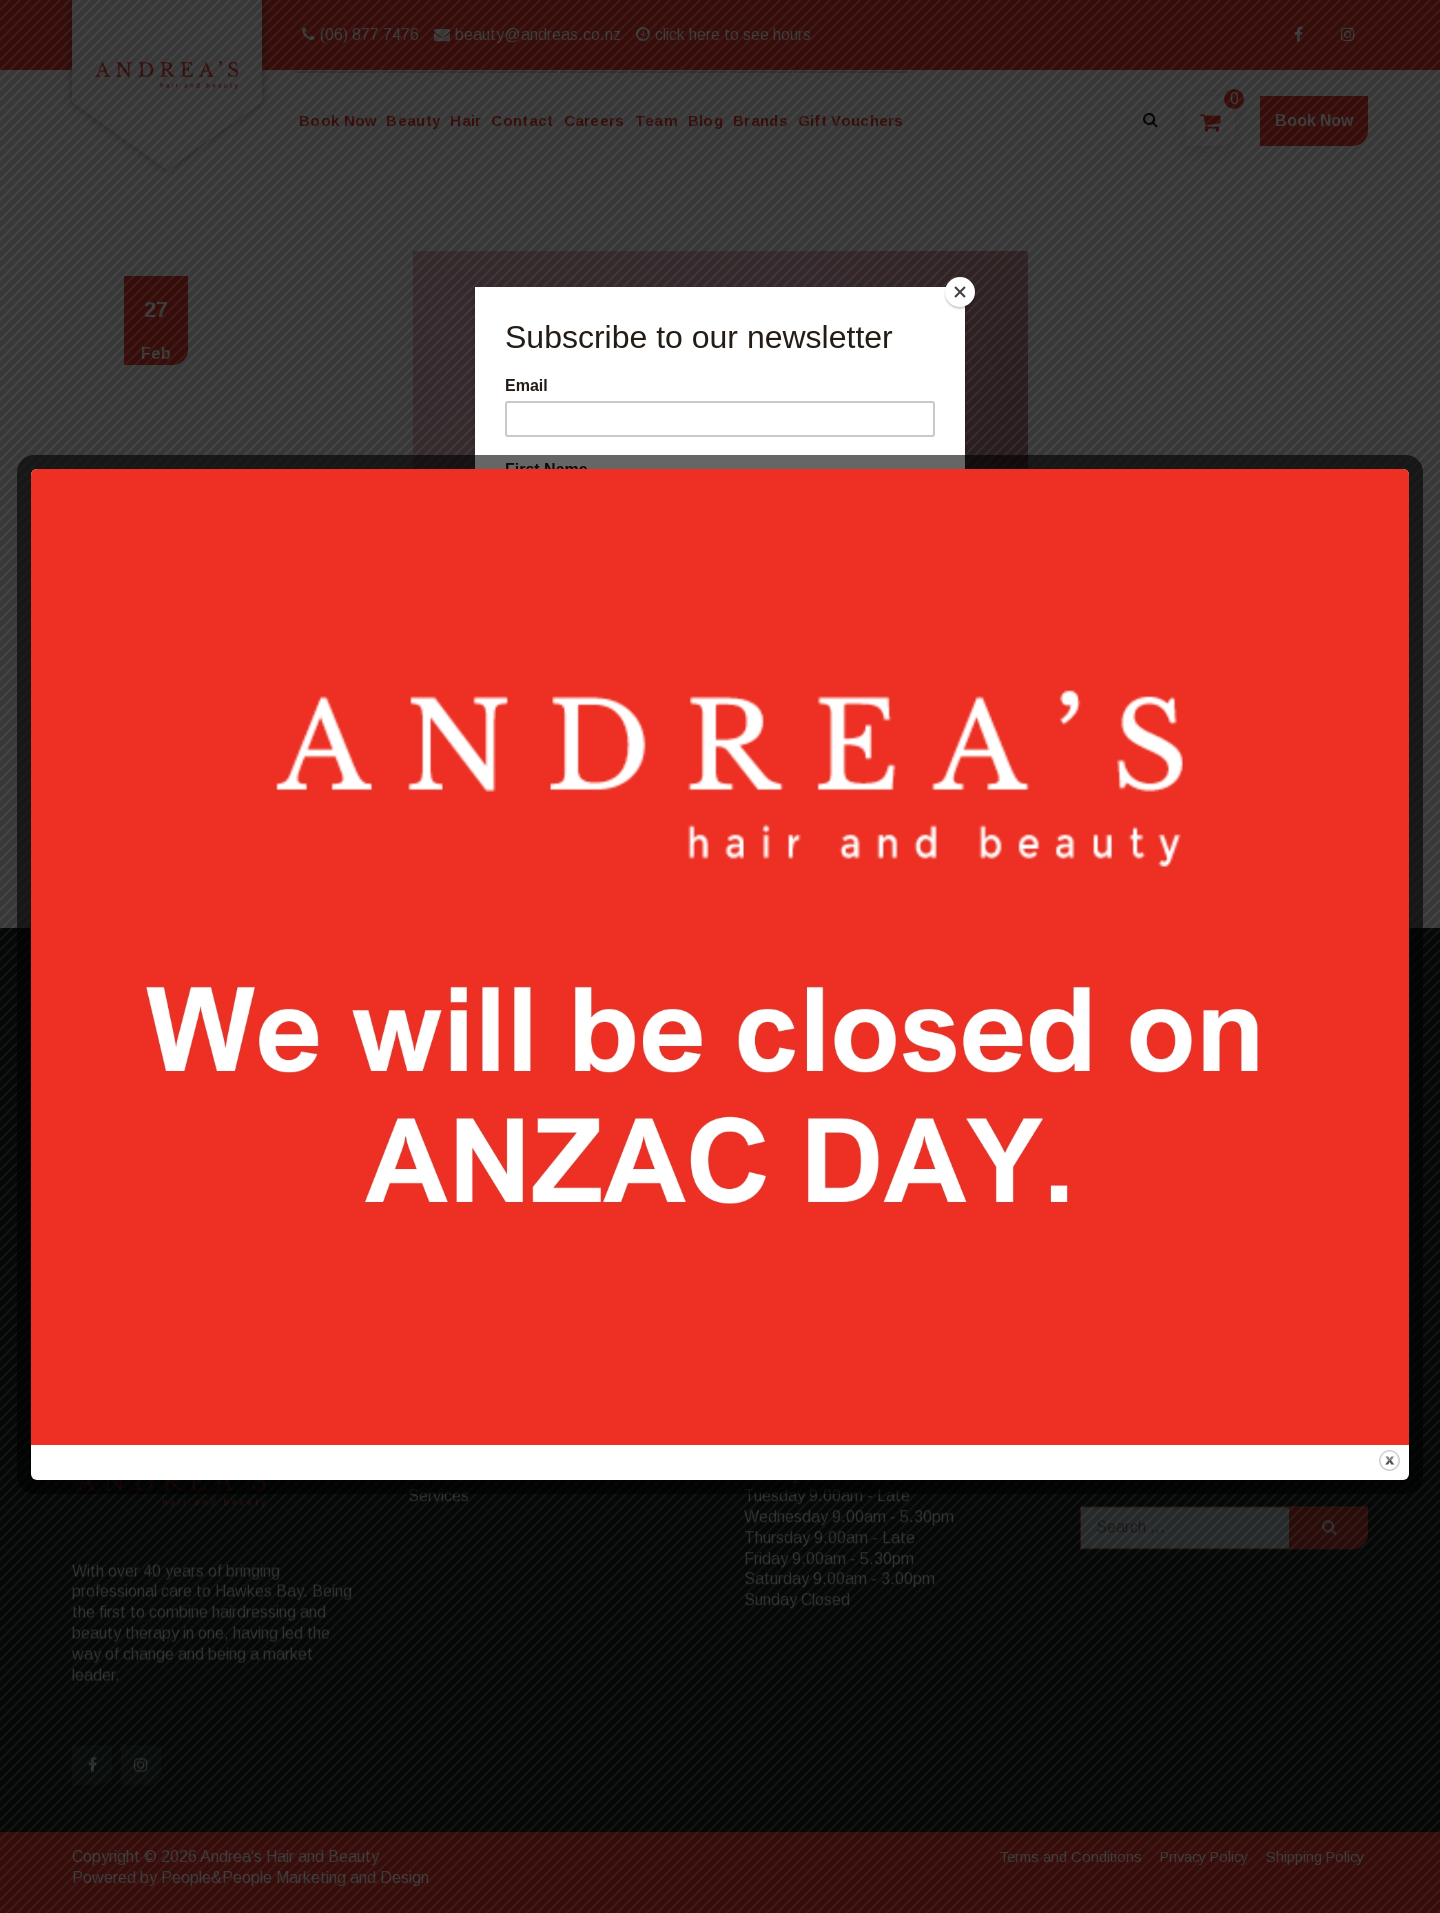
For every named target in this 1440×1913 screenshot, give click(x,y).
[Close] (960, 292)
